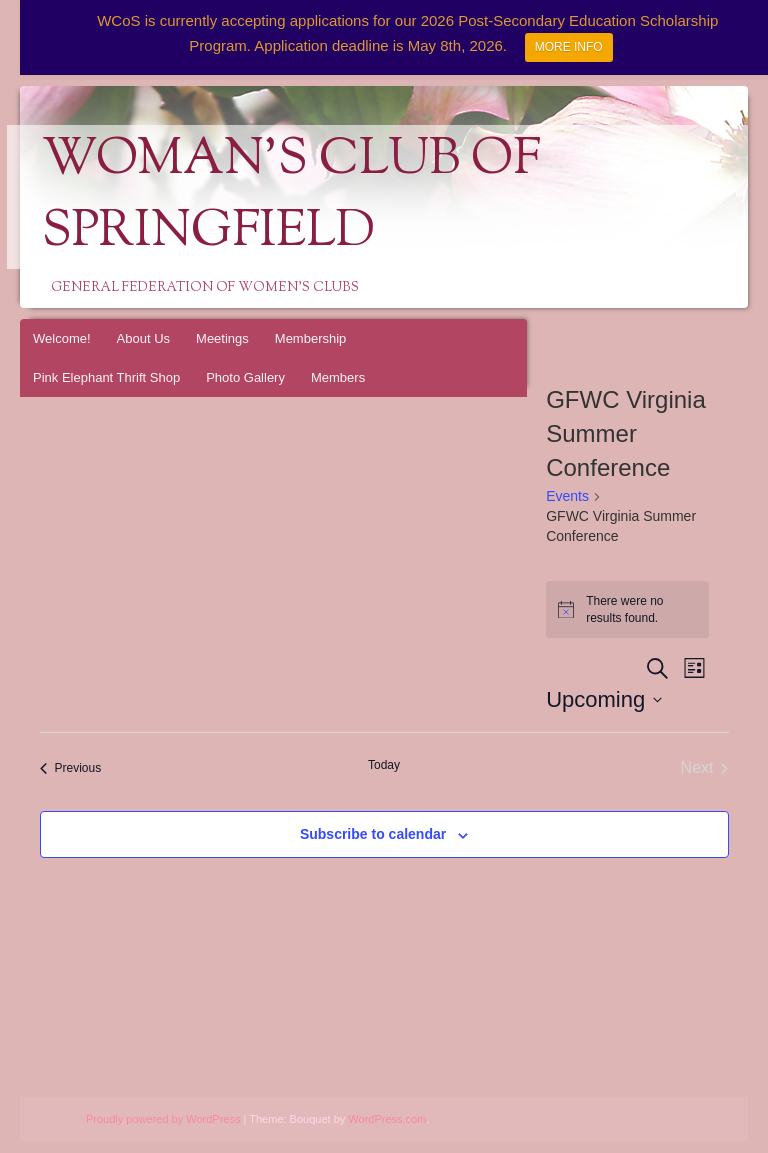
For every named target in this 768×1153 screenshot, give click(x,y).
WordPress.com (387, 1119)
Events (567, 496)
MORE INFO (569, 47)
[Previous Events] (71, 768)
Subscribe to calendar (373, 834)
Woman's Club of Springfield (291, 197)
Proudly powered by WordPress (163, 1119)
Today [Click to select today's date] (384, 765)
